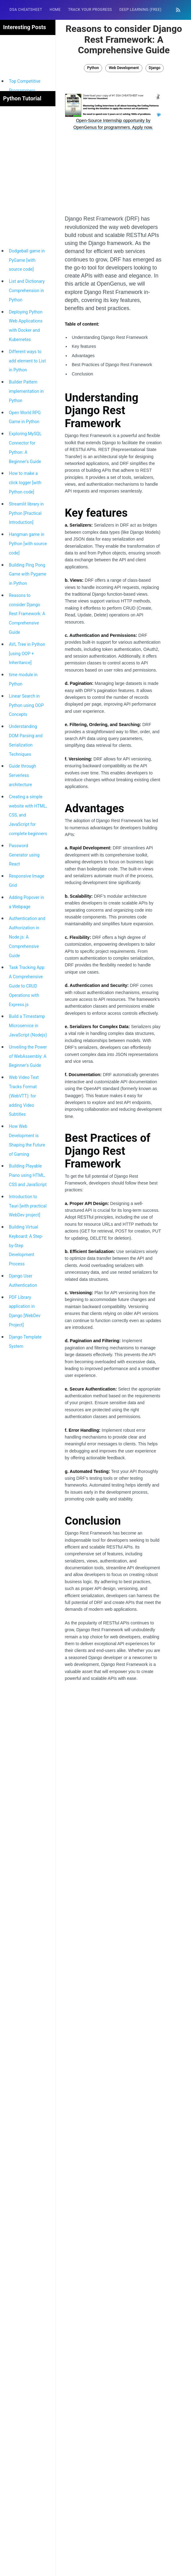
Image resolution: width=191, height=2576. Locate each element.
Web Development (124, 68)
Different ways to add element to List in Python (27, 361)
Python (93, 68)
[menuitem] (26, 10)
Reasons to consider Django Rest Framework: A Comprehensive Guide (27, 614)
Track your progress (90, 9)
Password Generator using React (24, 855)
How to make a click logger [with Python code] (25, 482)
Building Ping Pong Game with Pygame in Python (27, 574)
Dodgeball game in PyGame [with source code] (27, 260)
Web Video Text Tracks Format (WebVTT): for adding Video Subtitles (24, 1096)
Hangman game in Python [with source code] (28, 543)
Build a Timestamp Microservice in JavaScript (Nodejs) (28, 1025)
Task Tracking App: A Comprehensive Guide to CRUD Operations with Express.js (27, 986)
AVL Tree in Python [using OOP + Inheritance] (27, 653)
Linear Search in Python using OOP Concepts (26, 705)
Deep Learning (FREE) (140, 9)
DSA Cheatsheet (26, 9)
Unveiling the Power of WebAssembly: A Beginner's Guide (28, 1056)
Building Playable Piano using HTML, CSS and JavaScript (28, 1175)
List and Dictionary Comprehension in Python (27, 290)
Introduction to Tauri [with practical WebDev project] (28, 1206)
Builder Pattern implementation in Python (26, 391)
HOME (55, 9)
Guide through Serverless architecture (22, 775)
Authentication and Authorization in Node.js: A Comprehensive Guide (27, 937)
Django (155, 68)
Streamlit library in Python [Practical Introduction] (26, 513)
